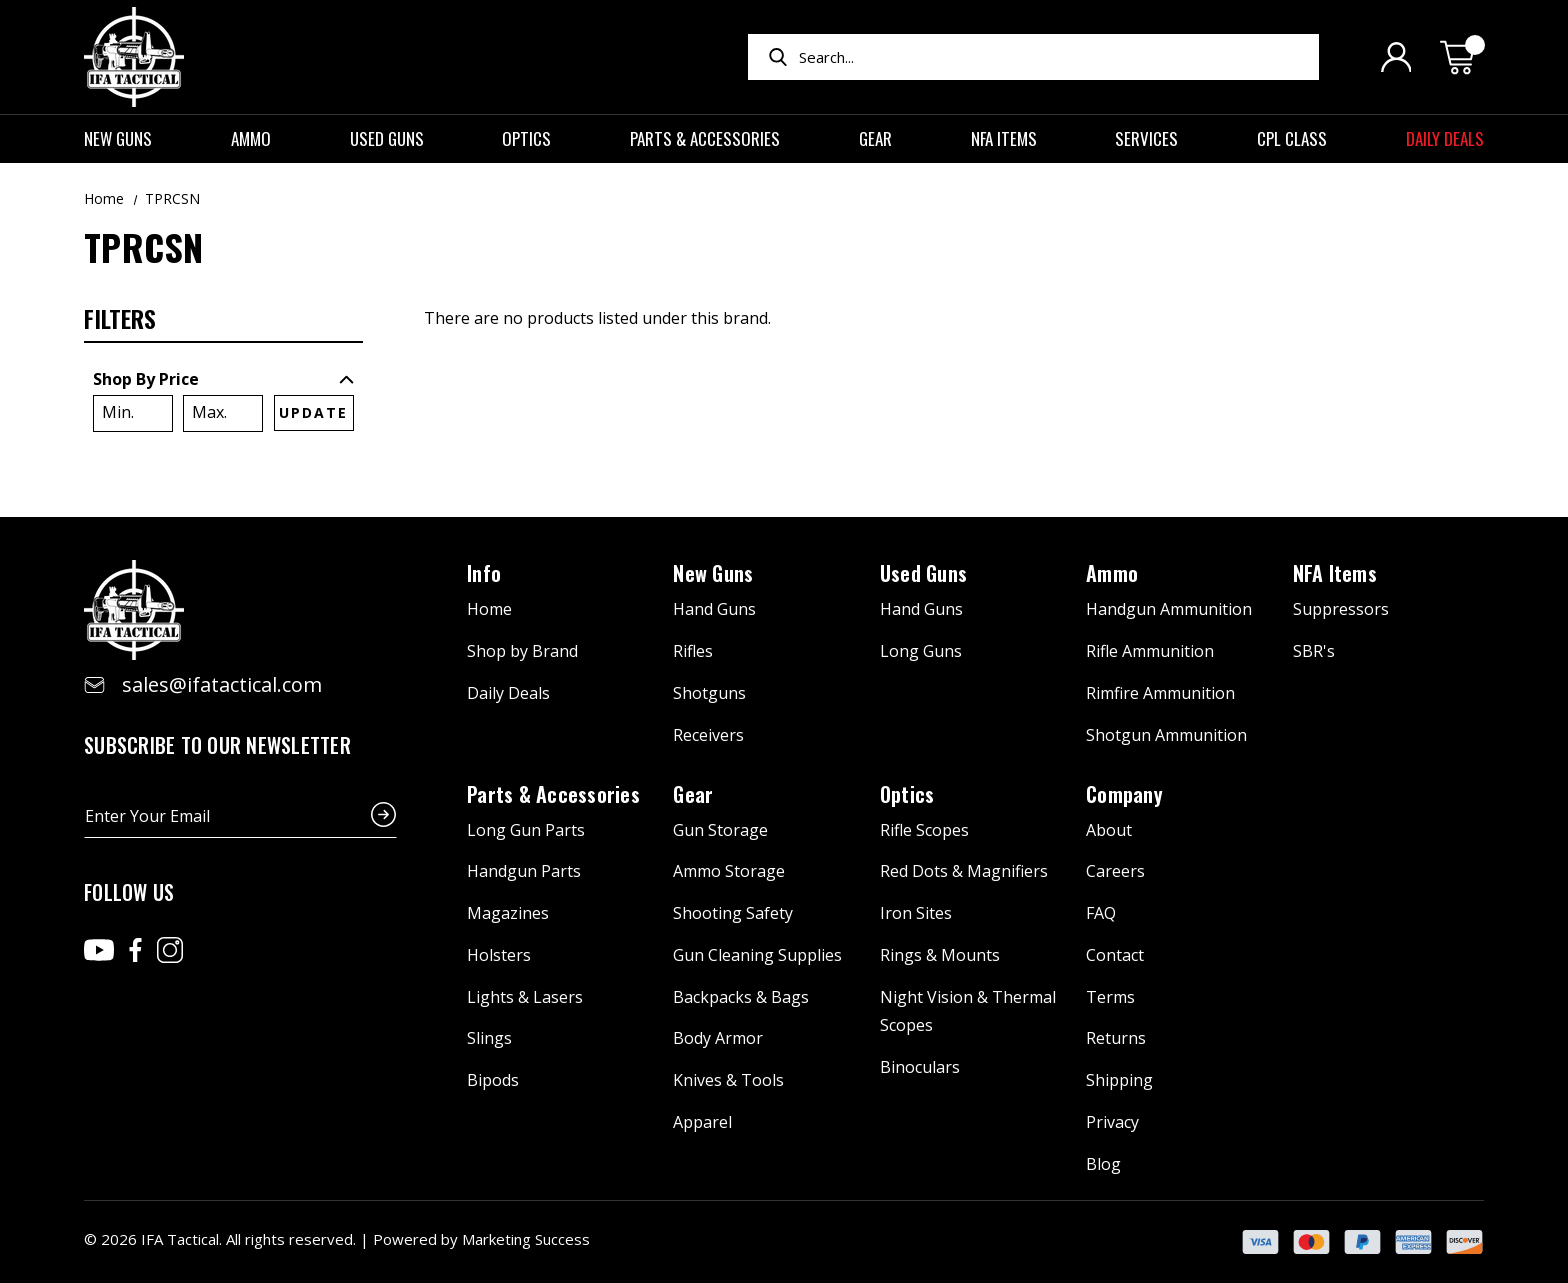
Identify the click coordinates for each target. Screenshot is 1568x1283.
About (1109, 830)
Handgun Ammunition (1169, 609)
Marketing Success (526, 1239)
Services (1156, 138)
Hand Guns (714, 609)
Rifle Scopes (924, 830)
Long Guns (921, 651)
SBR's (1314, 651)
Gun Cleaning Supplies (757, 955)
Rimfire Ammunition (1160, 693)
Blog (1103, 1164)
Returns (1116, 1038)
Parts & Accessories (714, 138)
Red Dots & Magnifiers (964, 871)
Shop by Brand (522, 651)
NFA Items (1013, 138)
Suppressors (1341, 609)
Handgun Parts (524, 871)
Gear (885, 138)
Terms (1110, 997)
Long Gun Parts (526, 830)
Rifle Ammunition (1150, 651)
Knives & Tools (728, 1080)
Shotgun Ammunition (1166, 735)
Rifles (693, 651)
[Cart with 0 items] (1462, 57)
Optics (536, 138)
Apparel (702, 1122)
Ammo (260, 138)
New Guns (127, 138)
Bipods (493, 1080)
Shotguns (709, 693)
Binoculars (920, 1067)
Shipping (1119, 1080)
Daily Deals (1445, 138)
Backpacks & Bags (741, 997)
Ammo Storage (729, 871)
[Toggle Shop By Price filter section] (223, 379)
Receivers (708, 735)
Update (313, 412)
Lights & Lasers (525, 997)
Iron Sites (916, 913)
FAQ (1101, 913)
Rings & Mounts (940, 955)
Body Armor (718, 1038)
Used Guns (396, 138)
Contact (1115, 955)
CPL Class (1301, 138)
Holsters (499, 955)
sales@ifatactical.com (222, 684)
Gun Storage (720, 830)
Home (489, 609)
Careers (1115, 871)
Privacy (1112, 1122)
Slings (489, 1038)
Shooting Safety (733, 913)
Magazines (508, 913)
